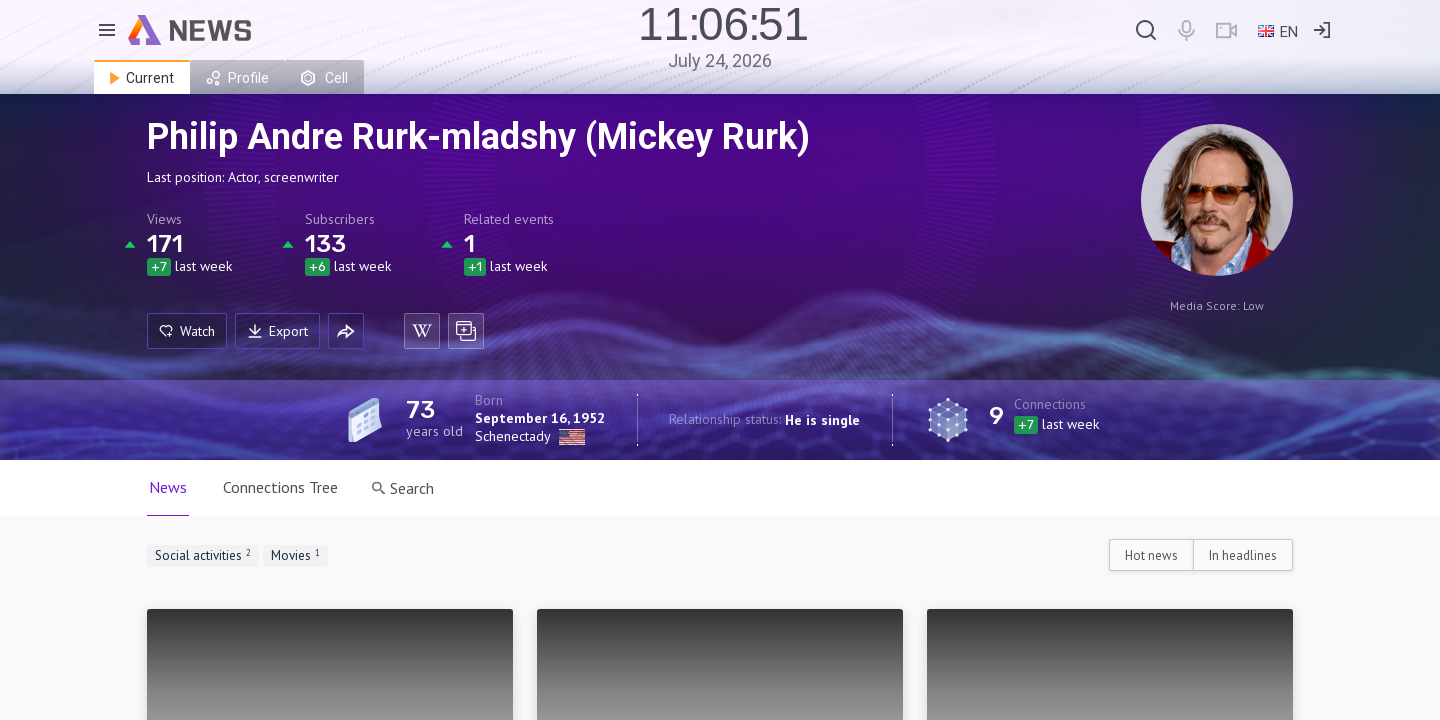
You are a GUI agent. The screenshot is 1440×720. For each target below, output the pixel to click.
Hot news (1151, 555)
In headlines (1243, 555)
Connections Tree (280, 487)
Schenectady (513, 436)
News (168, 487)
